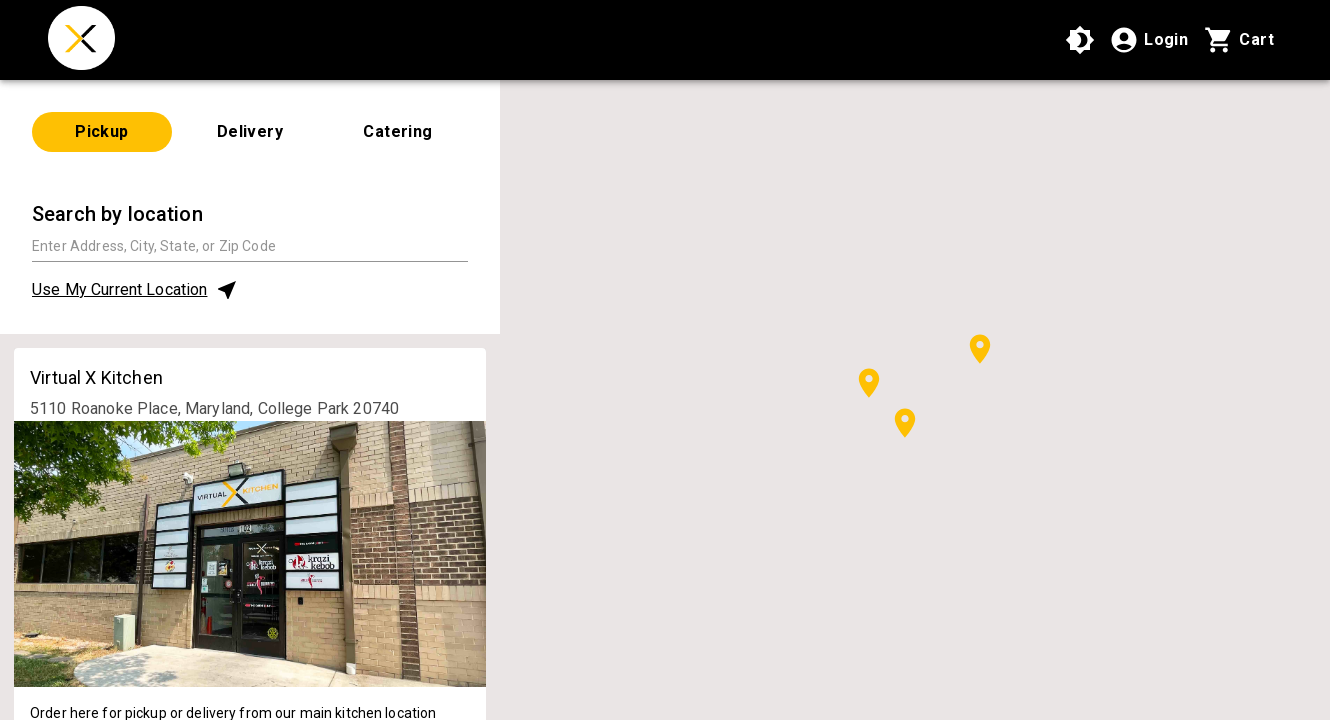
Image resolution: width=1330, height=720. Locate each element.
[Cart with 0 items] (1239, 40)
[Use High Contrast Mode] (1080, 40)
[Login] (1148, 40)
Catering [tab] (398, 131)
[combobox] (250, 245)
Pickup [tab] (102, 131)
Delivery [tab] (250, 131)
